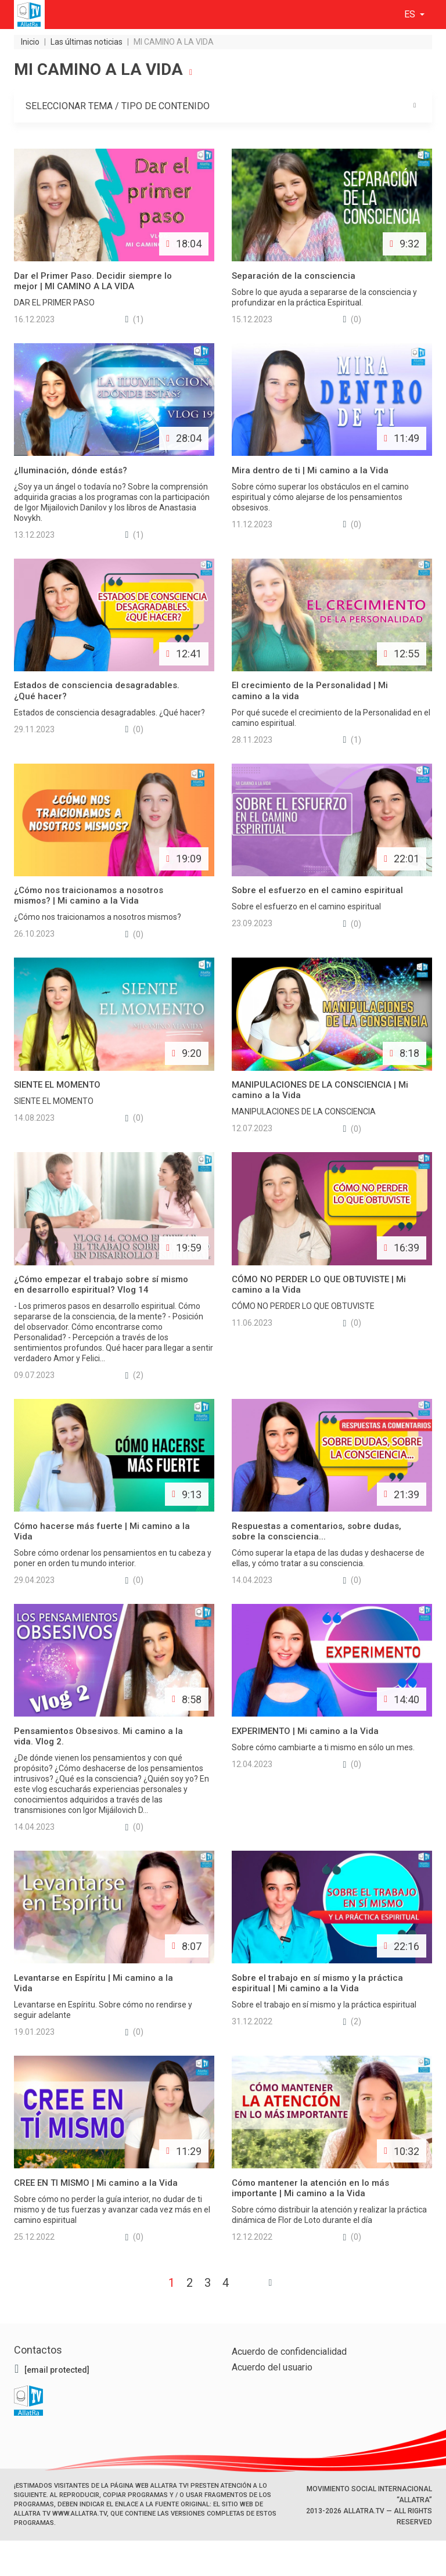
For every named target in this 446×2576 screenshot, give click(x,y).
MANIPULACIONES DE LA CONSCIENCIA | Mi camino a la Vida (320, 1090)
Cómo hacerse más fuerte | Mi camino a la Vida (102, 1531)
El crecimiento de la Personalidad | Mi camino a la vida (310, 690)
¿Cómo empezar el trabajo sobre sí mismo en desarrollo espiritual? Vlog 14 (101, 1284)
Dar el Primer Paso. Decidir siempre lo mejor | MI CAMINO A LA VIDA (93, 280)
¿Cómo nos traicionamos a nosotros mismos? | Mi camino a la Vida (88, 895)
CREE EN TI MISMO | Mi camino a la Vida (96, 2183)
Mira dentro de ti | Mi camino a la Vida (310, 470)
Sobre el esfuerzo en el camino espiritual (317, 890)
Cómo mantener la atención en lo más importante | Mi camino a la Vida (310, 2188)
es (411, 14)
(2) (134, 1375)
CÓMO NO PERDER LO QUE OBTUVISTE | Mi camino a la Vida (319, 1284)
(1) (134, 319)
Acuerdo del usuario (272, 2367)
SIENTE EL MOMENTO (57, 1085)
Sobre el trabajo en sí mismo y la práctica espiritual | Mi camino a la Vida (317, 1983)
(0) (352, 319)
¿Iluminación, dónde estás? (70, 470)
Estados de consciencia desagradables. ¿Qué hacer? (96, 690)
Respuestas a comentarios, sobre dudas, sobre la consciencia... (316, 1531)
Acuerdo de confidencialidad (289, 2352)
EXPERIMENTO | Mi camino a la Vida (305, 1731)
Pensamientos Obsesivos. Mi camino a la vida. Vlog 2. (98, 1736)
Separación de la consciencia (293, 275)
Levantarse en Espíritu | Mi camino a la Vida (93, 1983)
